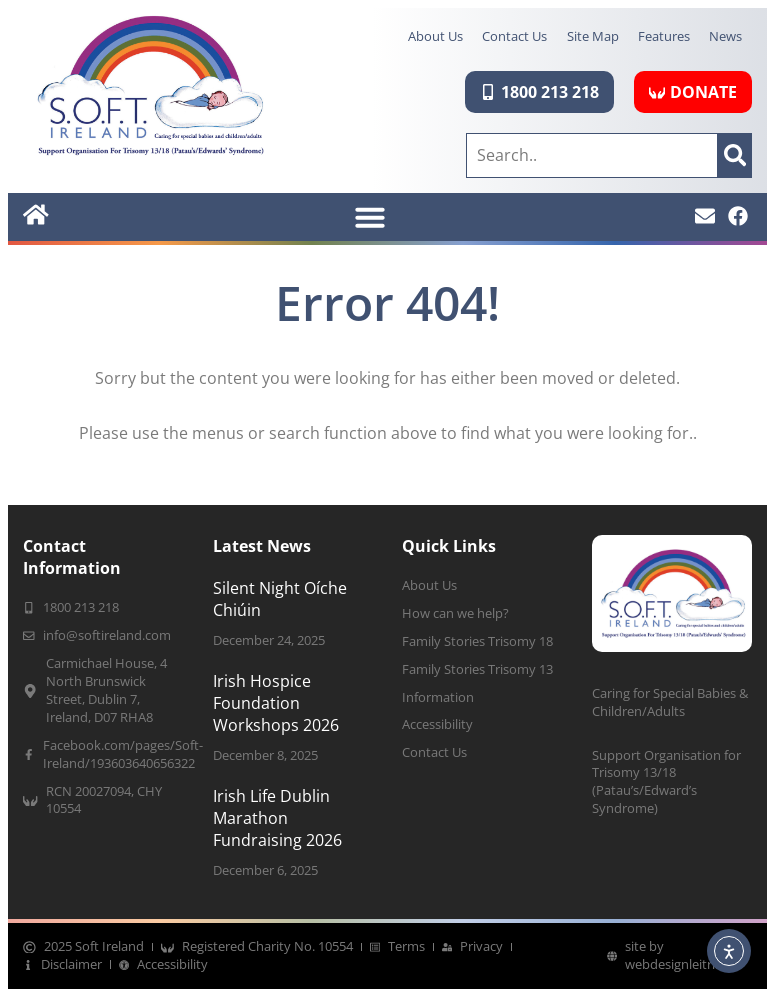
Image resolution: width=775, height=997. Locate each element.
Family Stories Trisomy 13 (477, 669)
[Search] (735, 155)
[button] (370, 217)
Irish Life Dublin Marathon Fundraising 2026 (277, 818)
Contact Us (512, 36)
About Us (432, 36)
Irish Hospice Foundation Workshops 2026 (276, 703)
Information (438, 697)
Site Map (591, 36)
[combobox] (592, 155)
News (725, 36)
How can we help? (455, 613)
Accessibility (437, 725)
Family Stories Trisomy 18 (477, 641)
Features (663, 36)
